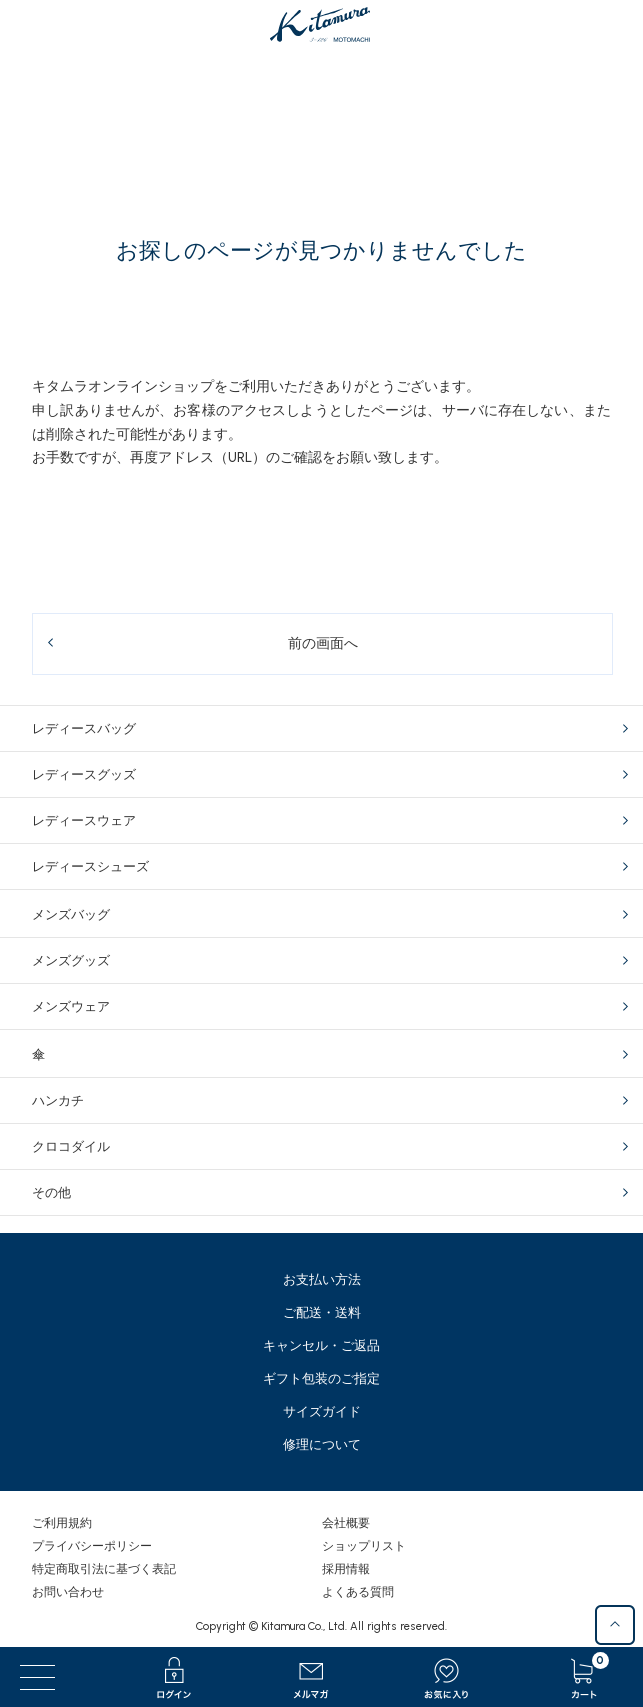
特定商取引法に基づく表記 (104, 1569)
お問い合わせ (68, 1592)
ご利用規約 (62, 1523)
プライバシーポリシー (92, 1546)
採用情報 (346, 1569)
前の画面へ (323, 643)
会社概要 (346, 1523)
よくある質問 (358, 1592)
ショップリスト (364, 1546)
